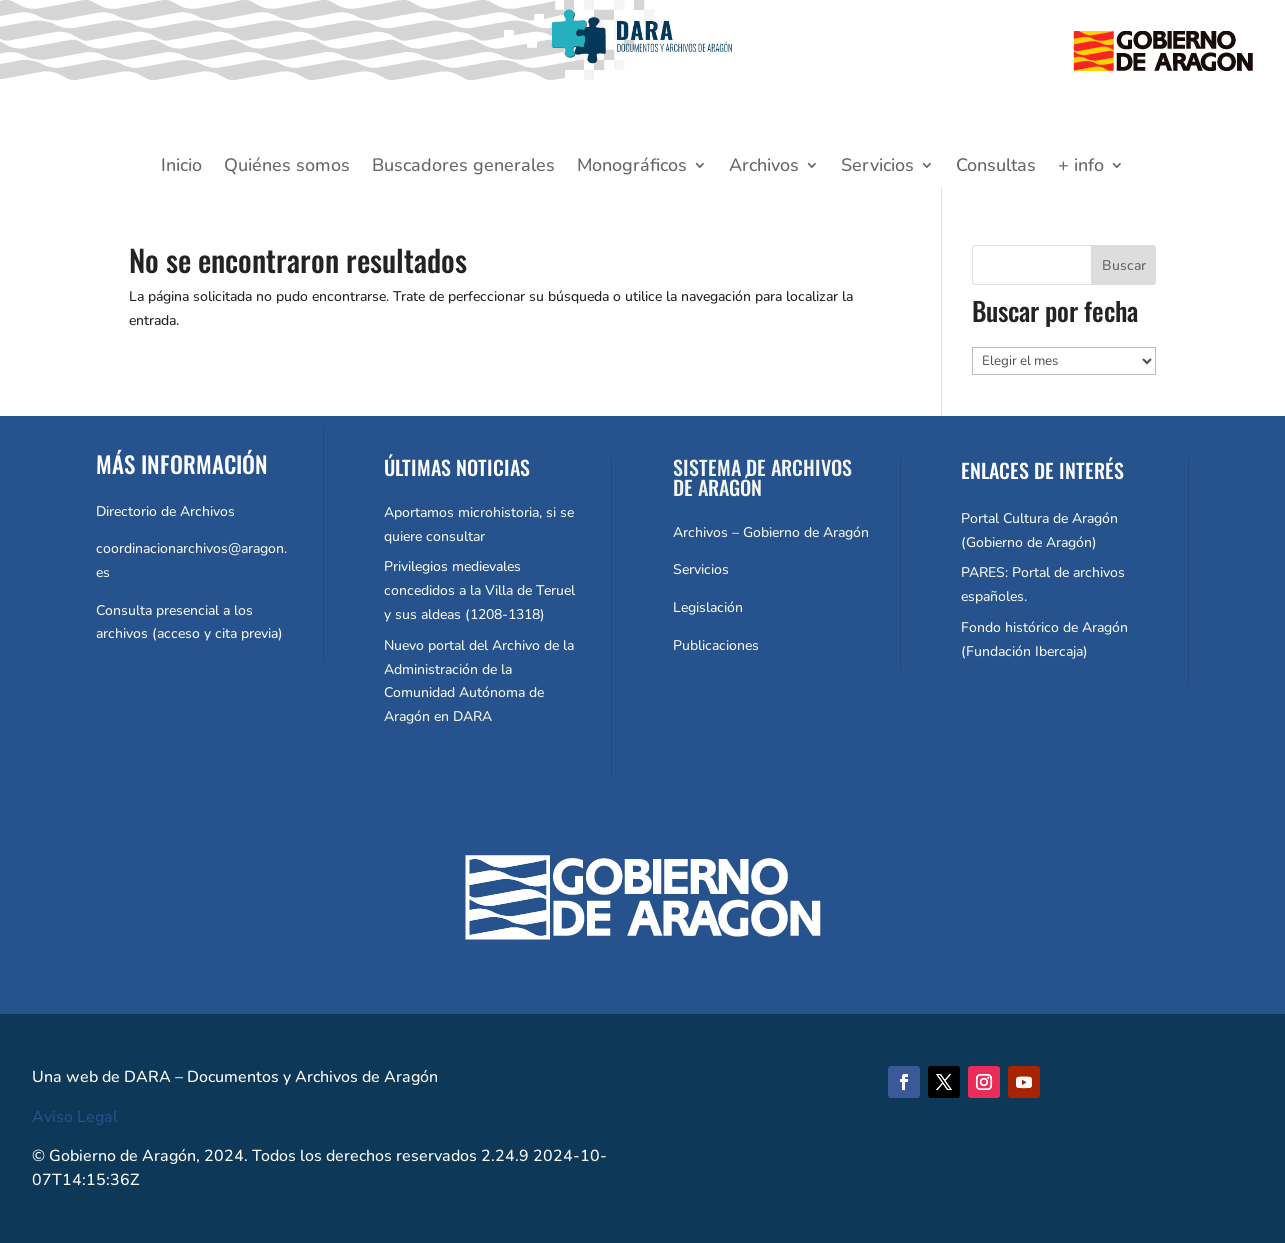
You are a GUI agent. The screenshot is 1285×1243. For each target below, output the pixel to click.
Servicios (877, 167)
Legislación (708, 607)
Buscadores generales (463, 167)
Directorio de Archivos (165, 511)
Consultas (996, 167)
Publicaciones (716, 645)
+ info (1081, 167)
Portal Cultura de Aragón (1039, 518)
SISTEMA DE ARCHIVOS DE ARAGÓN (762, 477)
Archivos (764, 167)
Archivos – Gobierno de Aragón (771, 532)
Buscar (1124, 265)
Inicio (181, 167)
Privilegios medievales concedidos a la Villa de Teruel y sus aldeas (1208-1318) (479, 590)
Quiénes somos (287, 167)
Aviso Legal (75, 1117)
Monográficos (632, 167)
